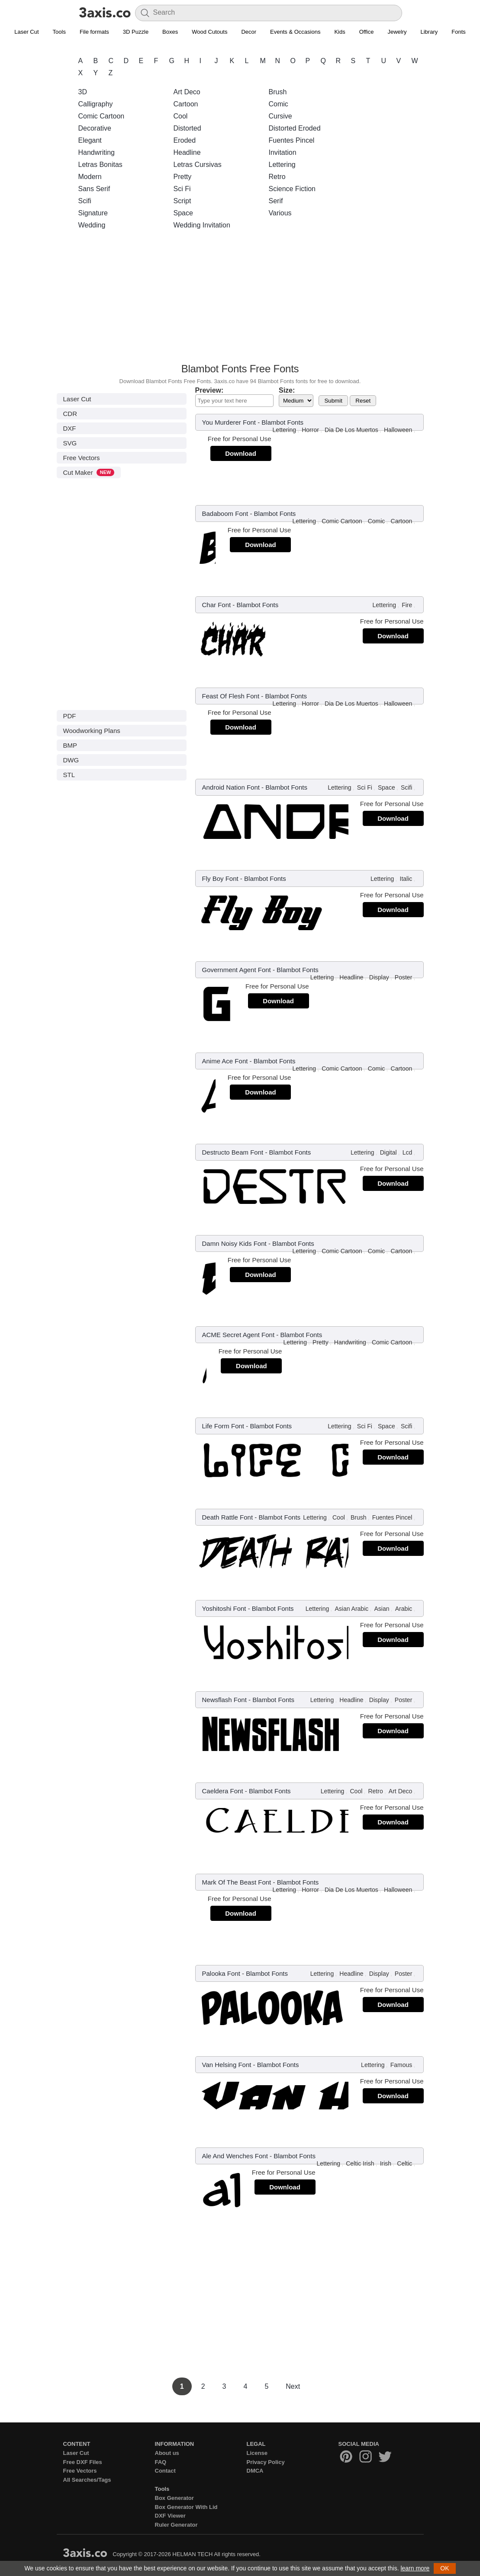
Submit (333, 400)
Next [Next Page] (293, 2386)
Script (182, 201)
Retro (277, 176)
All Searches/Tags (87, 2480)
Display (379, 977)
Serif (276, 201)
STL (69, 774)
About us (167, 2453)
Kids (339, 32)
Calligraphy (95, 104)
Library (429, 32)
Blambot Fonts (282, 422)
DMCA (255, 2470)
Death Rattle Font (227, 1517)
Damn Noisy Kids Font (234, 1243)
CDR (70, 413)
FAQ (161, 2462)
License (257, 2453)
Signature (93, 213)
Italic (406, 878)
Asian (381, 1608)
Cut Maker (89, 472)
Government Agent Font (236, 969)
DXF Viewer (170, 2515)
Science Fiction (292, 188)
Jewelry (396, 32)
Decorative (94, 128)
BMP (70, 745)
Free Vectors (81, 457)
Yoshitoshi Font (224, 1608)
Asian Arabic (351, 1608)
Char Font (216, 604)
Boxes (170, 32)
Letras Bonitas (100, 164)
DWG (71, 760)
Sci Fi (182, 188)
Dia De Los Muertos (351, 429)
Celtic (404, 2163)
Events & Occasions (295, 32)
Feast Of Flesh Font (231, 696)
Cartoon (186, 104)
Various (280, 213)
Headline (187, 152)
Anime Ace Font (225, 1061)
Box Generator (174, 2498)
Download (240, 453)
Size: (287, 390)
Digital (388, 1152)
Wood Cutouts (209, 32)
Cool (181, 116)
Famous (401, 2064)
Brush (278, 92)
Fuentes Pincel (292, 140)
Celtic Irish (360, 2163)
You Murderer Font (229, 422)
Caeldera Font (222, 1791)
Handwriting (96, 152)
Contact (165, 2470)
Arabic (403, 1608)
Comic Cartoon (101, 116)
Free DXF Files (82, 2462)
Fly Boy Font (220, 878)
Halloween (398, 429)
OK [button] (444, 2568)
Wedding (92, 225)
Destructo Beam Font (233, 1152)
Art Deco (187, 92)
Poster (403, 977)
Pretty (183, 176)
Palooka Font (221, 1973)
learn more (414, 2568)
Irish (385, 2163)
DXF (69, 428)
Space (183, 213)
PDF (69, 716)
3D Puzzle (135, 32)
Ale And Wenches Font (235, 2156)
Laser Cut (26, 32)
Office (366, 32)
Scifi (84, 201)
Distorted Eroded (295, 128)
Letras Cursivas (198, 164)
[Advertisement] (240, 298)
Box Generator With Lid (186, 2507)
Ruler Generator (176, 2525)
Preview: (209, 390)
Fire (407, 605)
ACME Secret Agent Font (238, 1334)
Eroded (185, 140)
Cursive (280, 116)
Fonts (458, 32)
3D (82, 92)
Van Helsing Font (226, 2064)
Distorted (187, 128)
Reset (362, 400)
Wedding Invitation (202, 225)
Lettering (282, 164)
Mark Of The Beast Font (236, 1882)
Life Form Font (223, 1426)
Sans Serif (94, 188)
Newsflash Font (224, 1699)
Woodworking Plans (91, 730)
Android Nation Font (231, 787)
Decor (248, 32)
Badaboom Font (225, 513)
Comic (278, 104)
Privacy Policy (266, 2462)
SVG (70, 443)
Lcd (407, 1152)
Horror (310, 429)
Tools (59, 32)
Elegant (90, 140)
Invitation (282, 152)
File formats (94, 32)
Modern (90, 176)
